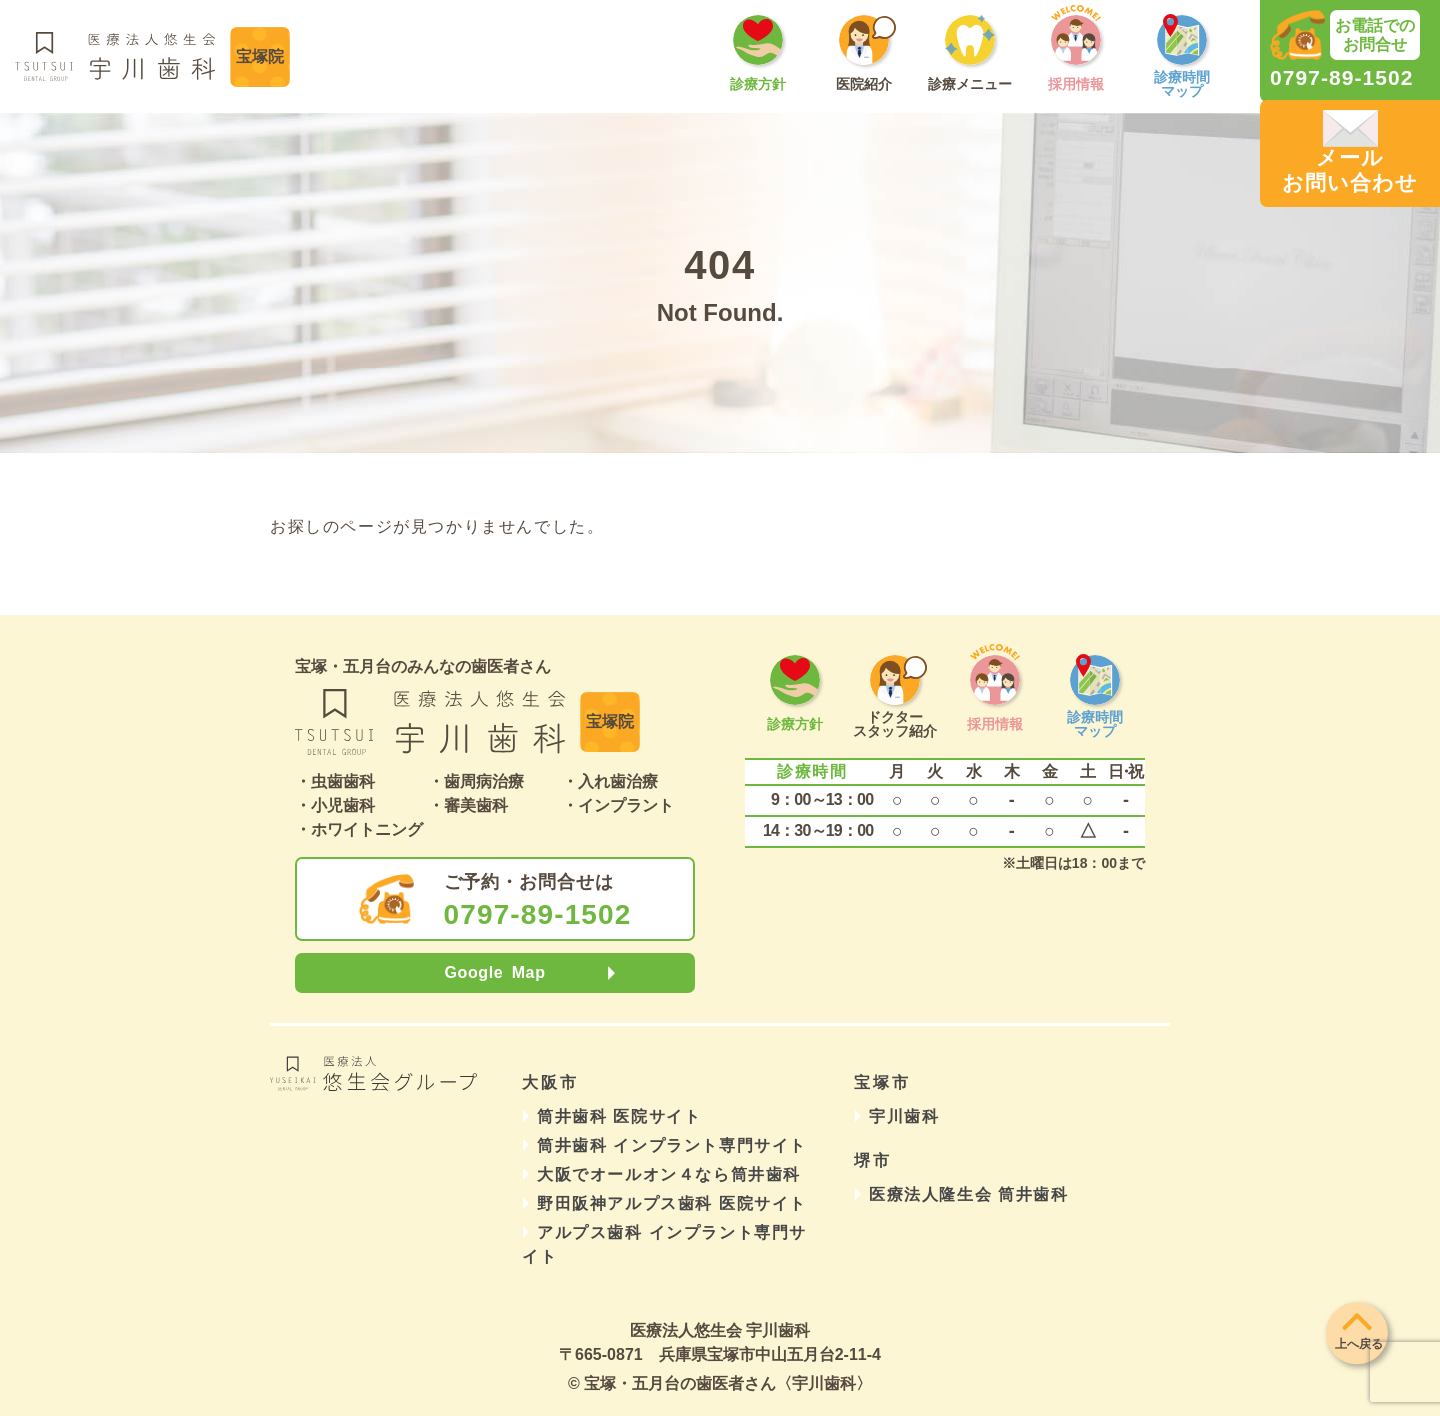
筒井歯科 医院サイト (619, 1116)
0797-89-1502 (538, 915)
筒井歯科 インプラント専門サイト (672, 1145)
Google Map (494, 972)
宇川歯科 (904, 1116)
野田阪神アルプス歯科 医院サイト (672, 1203)
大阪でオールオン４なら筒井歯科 (669, 1174)
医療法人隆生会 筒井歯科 (969, 1194)
